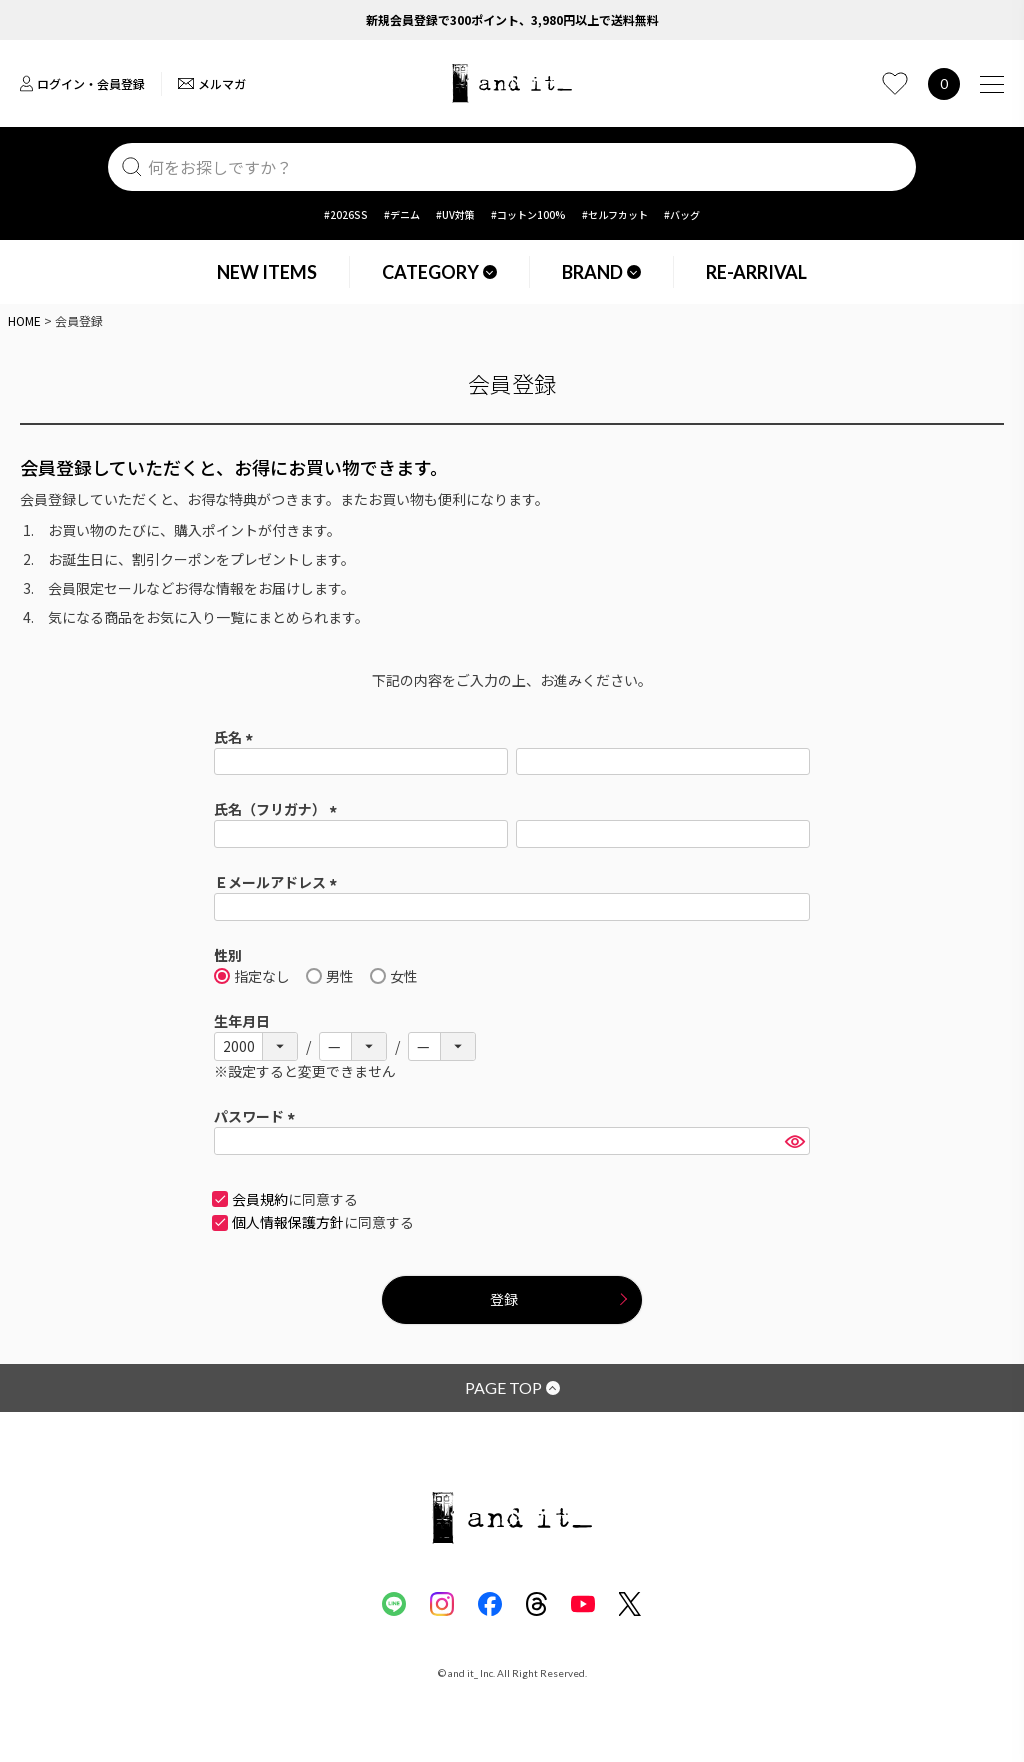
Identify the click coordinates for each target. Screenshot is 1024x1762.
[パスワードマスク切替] (794, 1141)
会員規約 (260, 1199)
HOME (24, 320)
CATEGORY (439, 272)
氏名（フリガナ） (278, 809)
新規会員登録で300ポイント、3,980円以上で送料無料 (512, 19)
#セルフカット (615, 214)
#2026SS (346, 214)
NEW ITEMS (267, 272)
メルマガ (212, 83)
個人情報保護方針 (288, 1222)
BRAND (601, 272)
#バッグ (682, 214)
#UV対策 (455, 214)
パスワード (257, 1116)
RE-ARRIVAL (756, 272)
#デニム (402, 214)
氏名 (236, 737)
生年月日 (242, 1021)
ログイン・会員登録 (82, 83)
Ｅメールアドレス (278, 882)
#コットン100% (528, 214)
